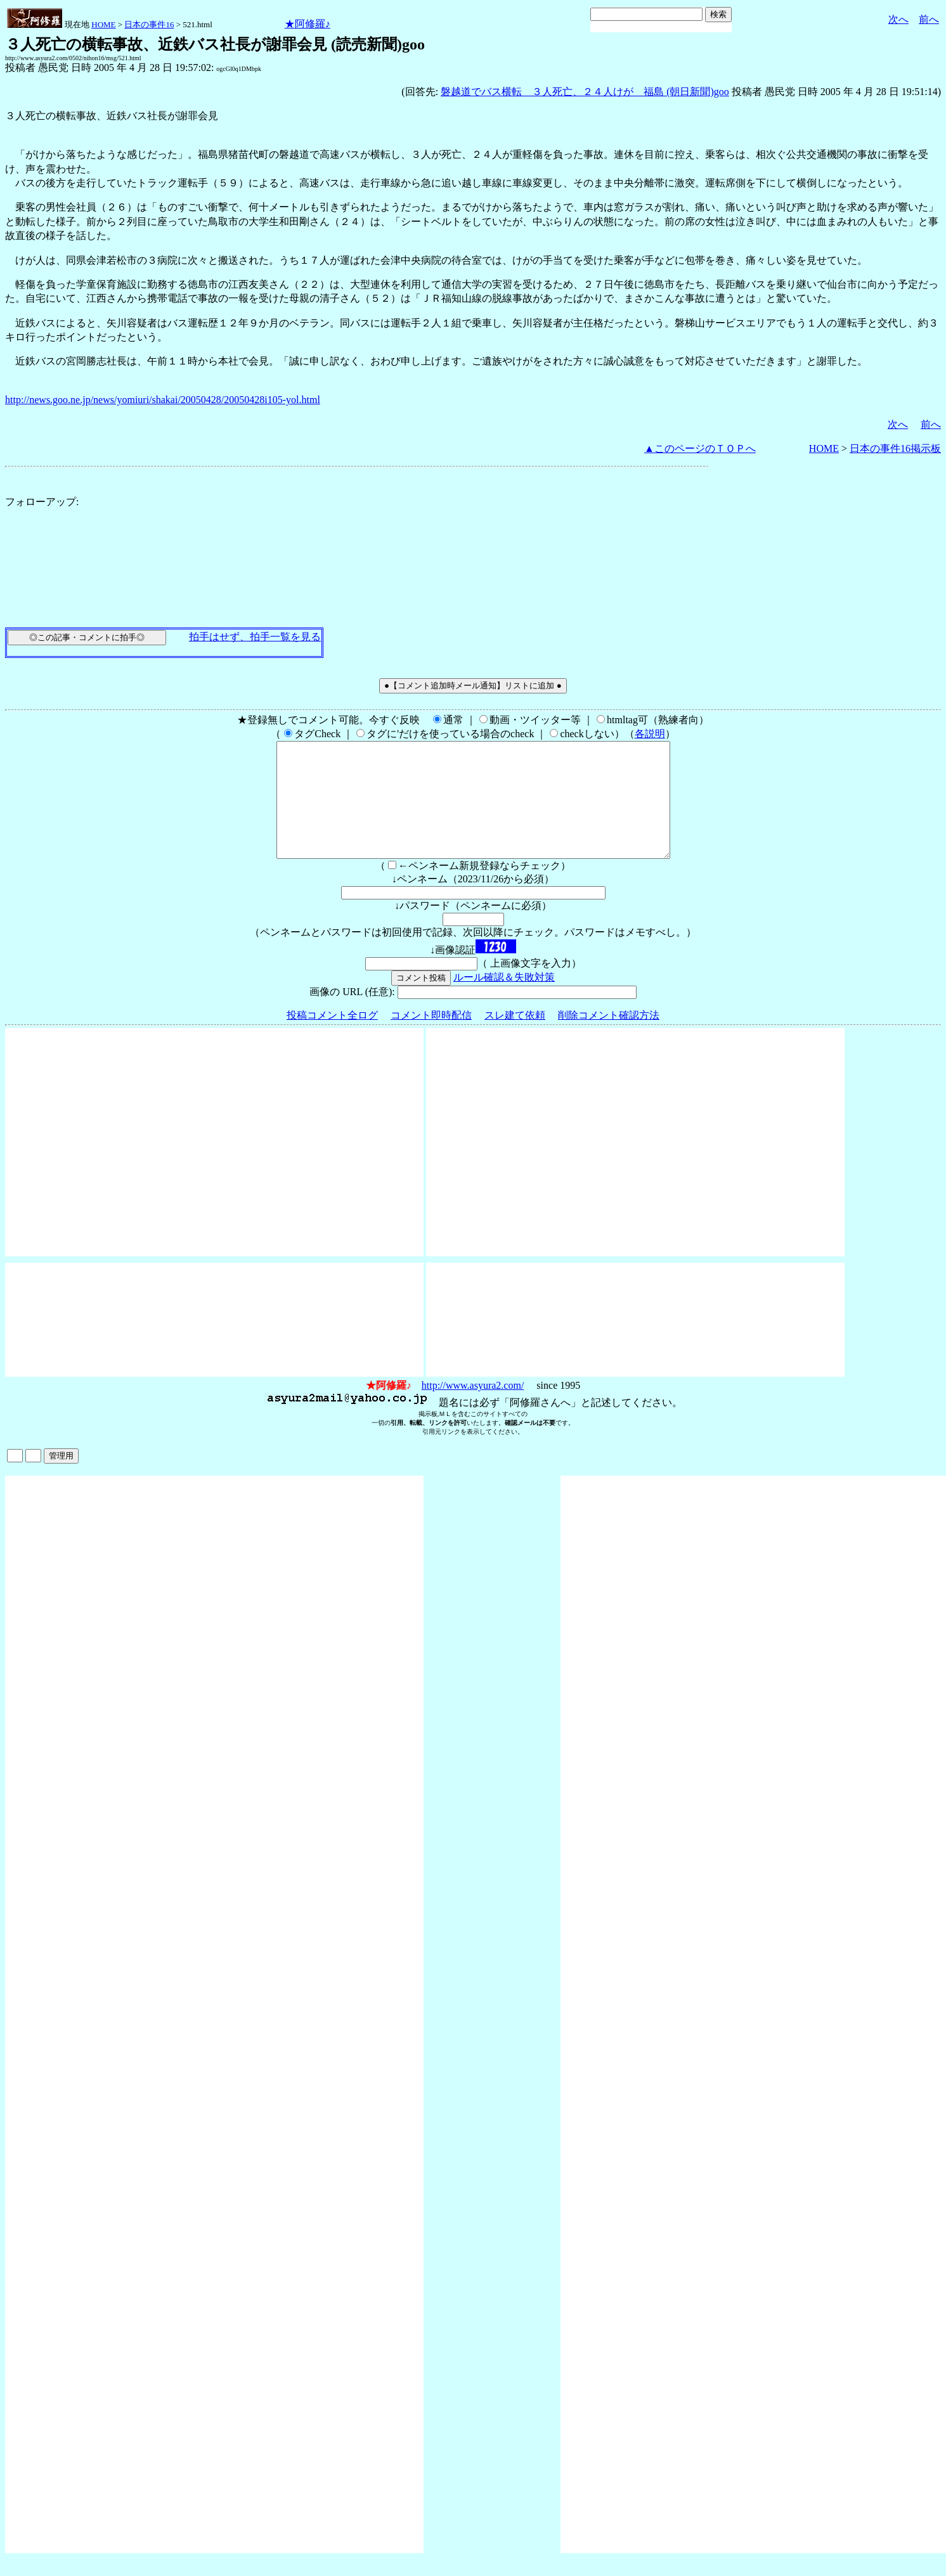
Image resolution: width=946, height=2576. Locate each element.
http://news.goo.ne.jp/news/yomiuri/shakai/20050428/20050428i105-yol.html (162, 399)
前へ (929, 19)
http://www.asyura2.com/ (473, 1408)
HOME (103, 24)
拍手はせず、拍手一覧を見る (255, 636)
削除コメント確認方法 (608, 1038)
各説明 (650, 733)
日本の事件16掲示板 (895, 448)
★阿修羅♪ (307, 23)
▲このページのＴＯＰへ (700, 448)
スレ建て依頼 (514, 1038)
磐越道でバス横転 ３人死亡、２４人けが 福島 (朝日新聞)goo (585, 91)
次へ (898, 19)
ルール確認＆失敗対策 (504, 1000)
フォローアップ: (42, 501)
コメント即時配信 (431, 1038)
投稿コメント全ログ (332, 1038)
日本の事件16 (149, 24)
